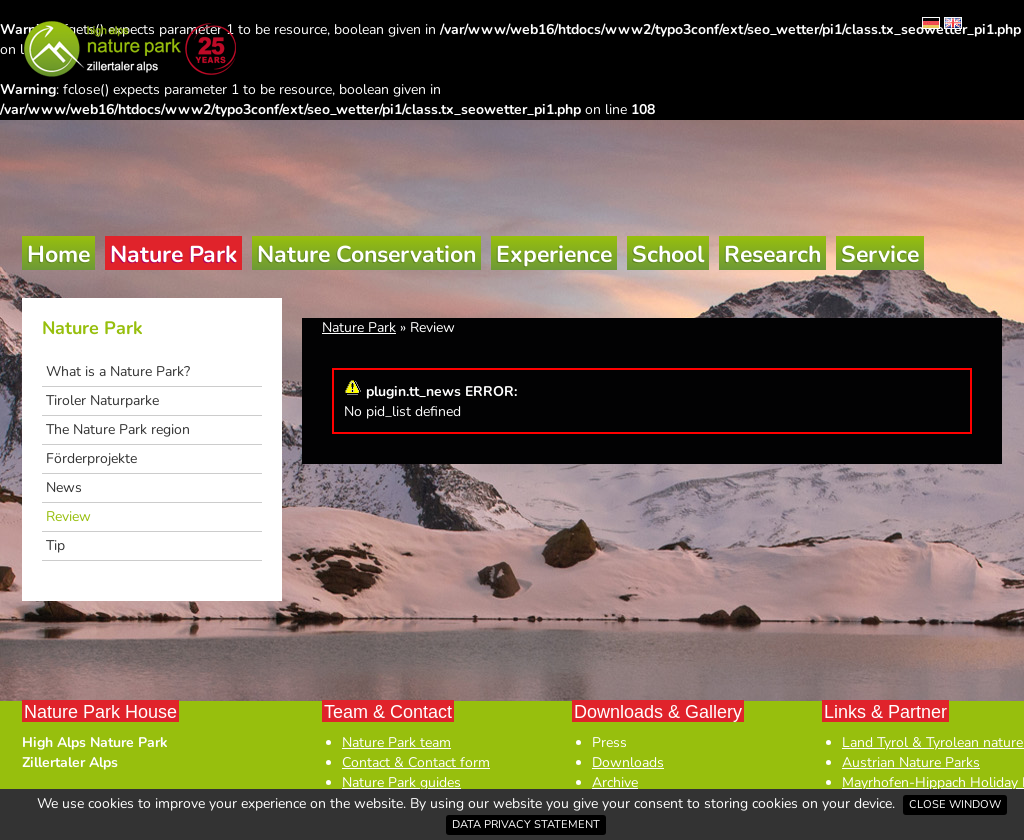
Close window (955, 804)
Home (58, 254)
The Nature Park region (118, 429)
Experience (554, 254)
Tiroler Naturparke (102, 400)
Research (772, 254)
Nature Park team (396, 742)
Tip (55, 545)
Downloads (628, 762)
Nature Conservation (366, 254)
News (64, 487)
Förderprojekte (91, 458)
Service (880, 254)
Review (68, 516)
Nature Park (173, 254)
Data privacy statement (526, 824)
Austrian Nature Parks (911, 762)
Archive (615, 782)
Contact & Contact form (416, 762)
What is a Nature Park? (118, 371)
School (668, 254)
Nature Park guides (401, 782)
